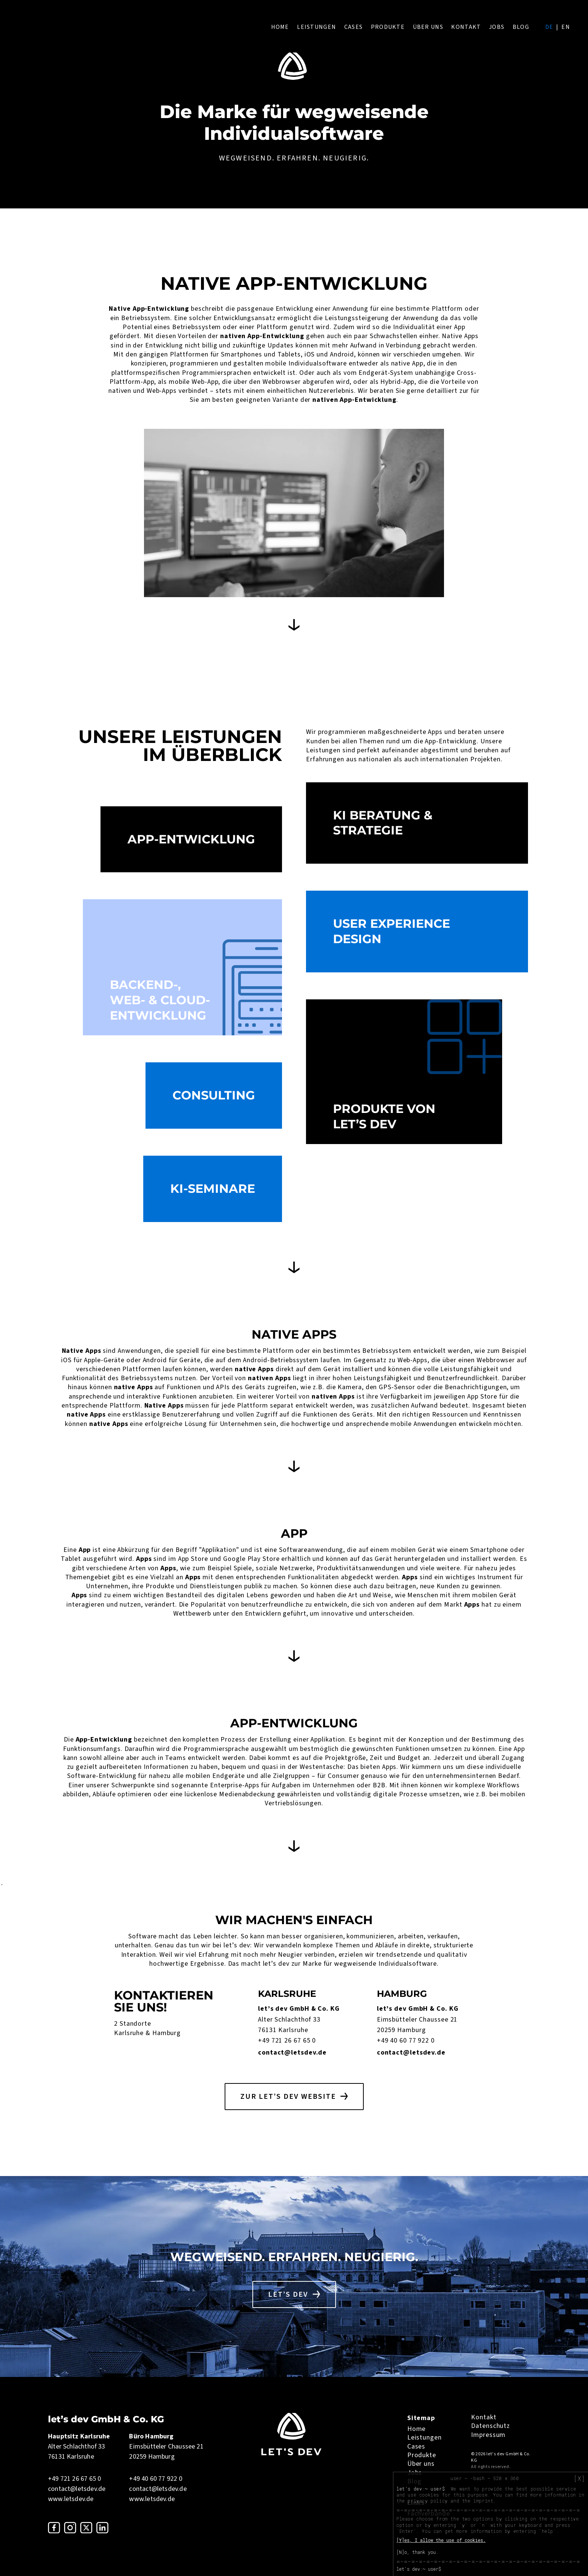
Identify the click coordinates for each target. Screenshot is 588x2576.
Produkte (388, 27)
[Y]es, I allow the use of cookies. (441, 2540)
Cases (353, 27)
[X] (579, 2478)
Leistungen (316, 27)
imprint (483, 2501)
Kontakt (466, 27)
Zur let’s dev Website (288, 2096)
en (565, 27)
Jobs (496, 27)
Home (280, 27)
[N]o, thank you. (417, 2552)
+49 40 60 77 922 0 (406, 2040)
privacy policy (427, 2501)
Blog (521, 27)
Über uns (428, 27)
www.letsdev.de (71, 2499)
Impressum (488, 2435)
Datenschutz (490, 2426)
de (549, 27)
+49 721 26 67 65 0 (287, 2040)
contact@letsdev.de (292, 2052)
